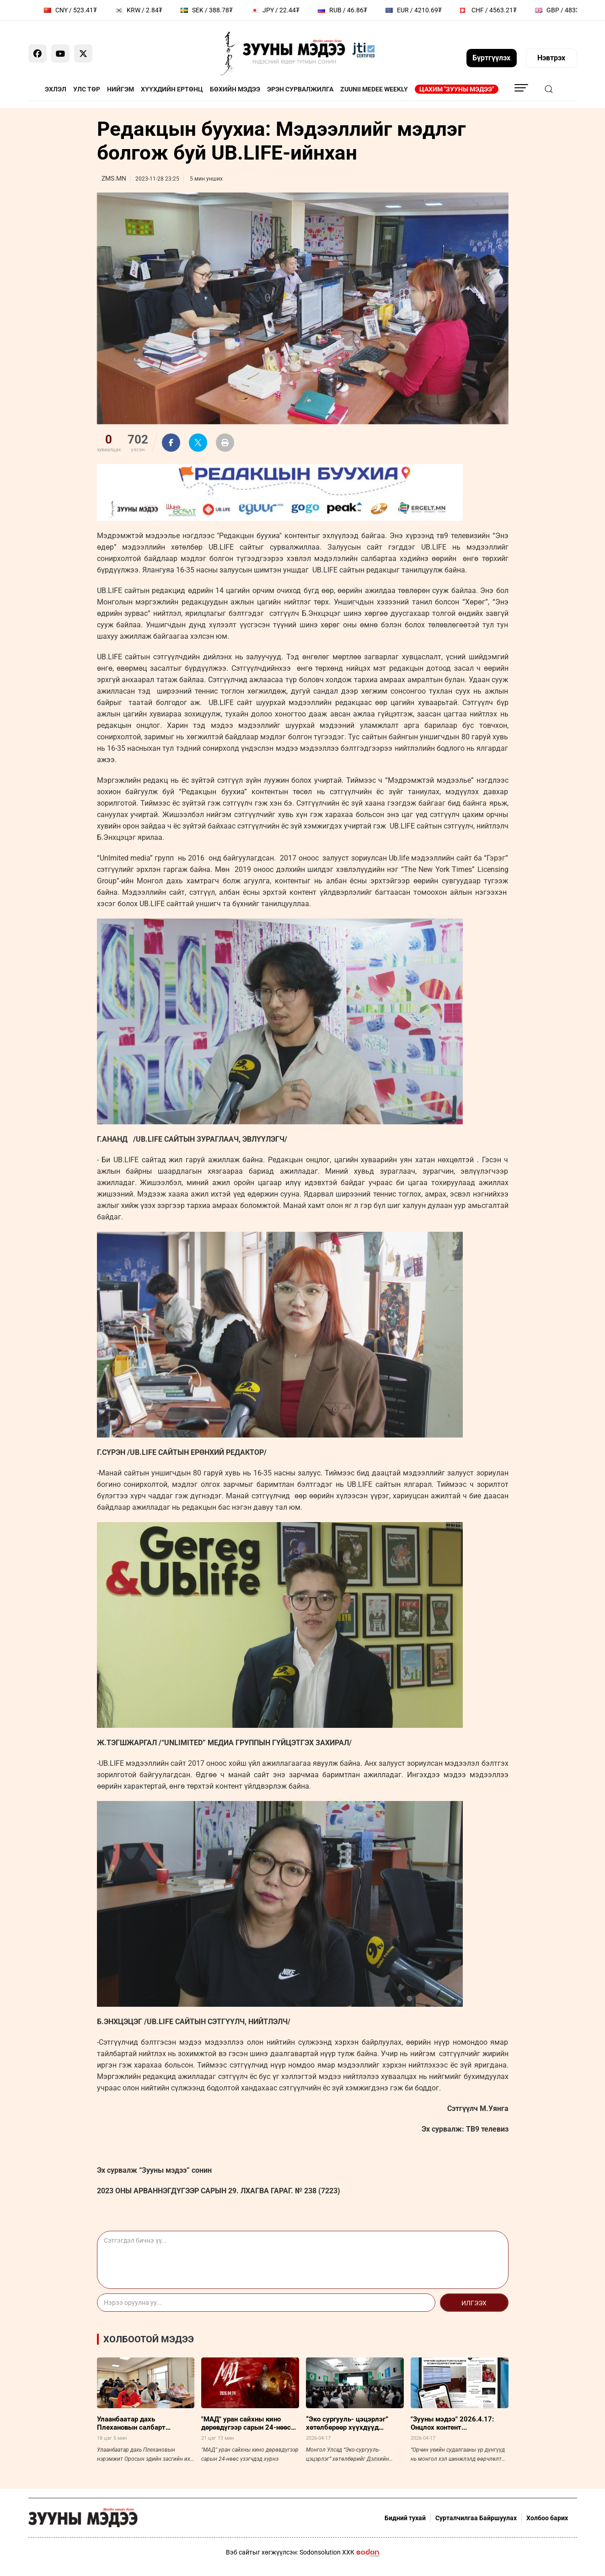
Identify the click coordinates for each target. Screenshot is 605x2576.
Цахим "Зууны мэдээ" (456, 89)
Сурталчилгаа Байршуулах (476, 2518)
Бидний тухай (405, 2518)
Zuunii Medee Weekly (374, 89)
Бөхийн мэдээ (235, 89)
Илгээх (474, 2303)
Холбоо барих (547, 2518)
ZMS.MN (114, 178)
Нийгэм (120, 89)
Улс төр (86, 89)
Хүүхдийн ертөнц (172, 89)
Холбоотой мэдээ (148, 2339)
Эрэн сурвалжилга (300, 89)
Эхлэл (55, 89)
